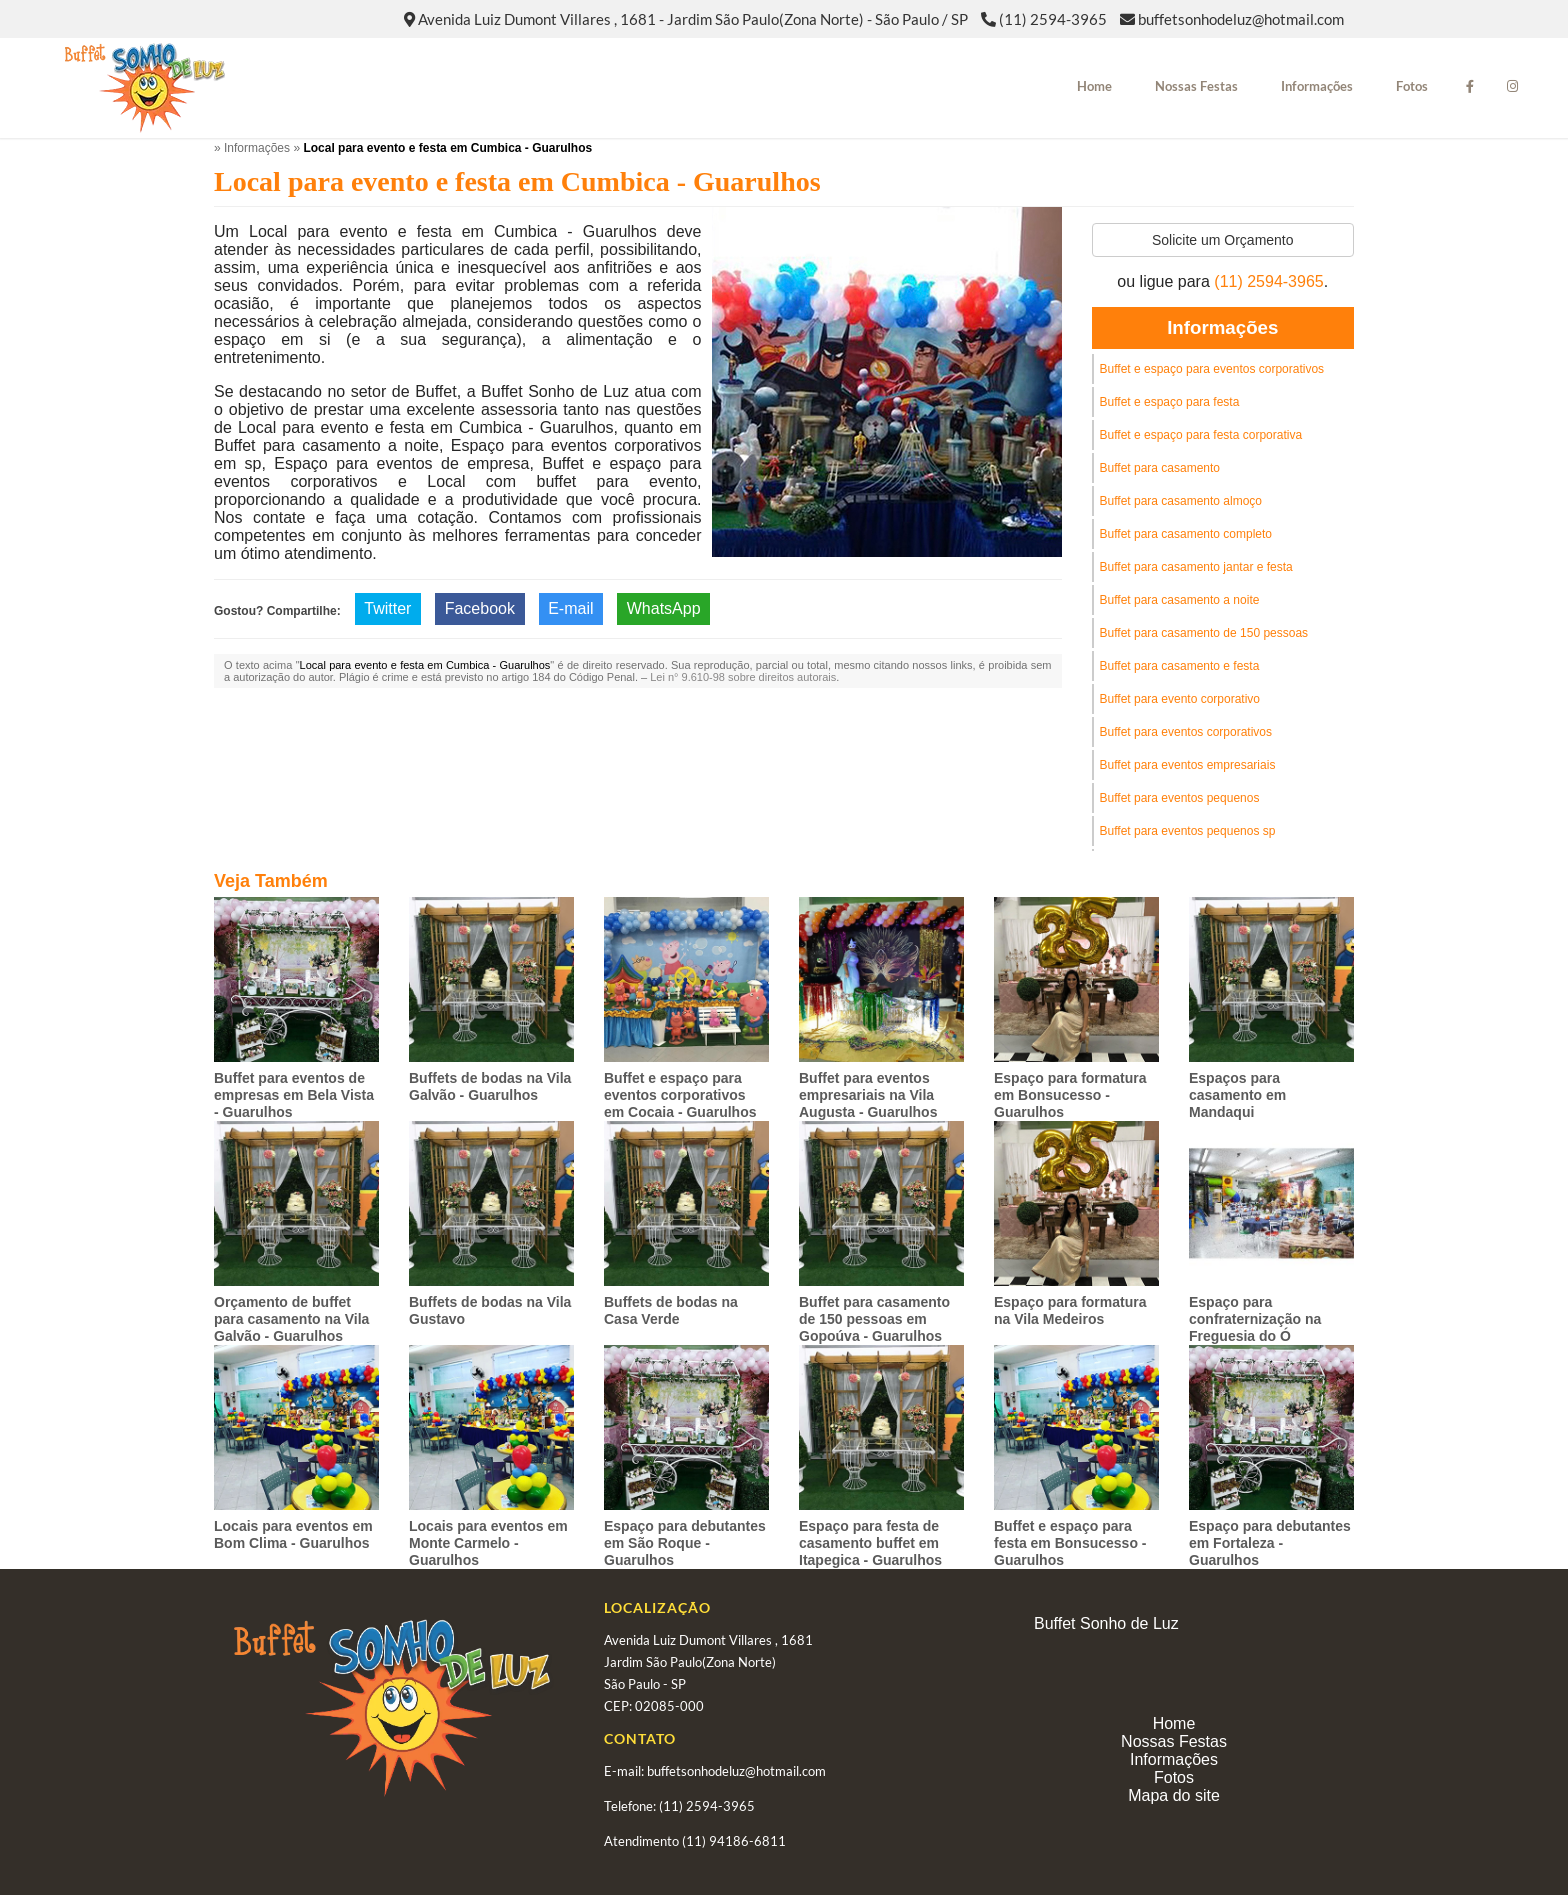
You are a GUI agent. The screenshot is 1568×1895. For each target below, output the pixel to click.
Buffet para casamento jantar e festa (1196, 567)
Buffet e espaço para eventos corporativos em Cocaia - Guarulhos (680, 1095)
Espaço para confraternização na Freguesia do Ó (1255, 1319)
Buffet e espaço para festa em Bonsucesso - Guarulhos (1070, 1543)
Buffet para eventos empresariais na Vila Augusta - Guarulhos (868, 1095)
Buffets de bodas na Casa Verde (671, 1310)
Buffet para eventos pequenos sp (1188, 831)
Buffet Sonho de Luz (1106, 1623)
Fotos (1412, 86)
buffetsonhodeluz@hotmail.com (1241, 19)
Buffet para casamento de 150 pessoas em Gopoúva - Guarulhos (874, 1319)
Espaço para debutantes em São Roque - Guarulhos (685, 1543)
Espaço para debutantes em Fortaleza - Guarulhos (1270, 1543)
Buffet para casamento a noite (1180, 600)
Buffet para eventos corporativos (1186, 732)
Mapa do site (1174, 1795)
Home (1094, 86)
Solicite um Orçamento (1223, 240)
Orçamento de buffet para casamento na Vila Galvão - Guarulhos (291, 1319)
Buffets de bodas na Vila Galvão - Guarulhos (490, 1086)
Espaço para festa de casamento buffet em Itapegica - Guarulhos (870, 1543)
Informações (1317, 86)
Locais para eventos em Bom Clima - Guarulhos (293, 1534)
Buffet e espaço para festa (1170, 402)
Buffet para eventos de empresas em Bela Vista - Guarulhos (294, 1095)
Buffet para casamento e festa (1180, 666)
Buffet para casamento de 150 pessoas (1204, 633)
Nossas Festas (1196, 86)
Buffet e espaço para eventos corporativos (1212, 369)
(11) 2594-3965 (1053, 19)
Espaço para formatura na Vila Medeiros (1070, 1310)
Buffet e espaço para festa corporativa (1201, 435)
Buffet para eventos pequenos (1180, 798)
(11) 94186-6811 (734, 1841)
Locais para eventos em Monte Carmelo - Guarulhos (488, 1543)
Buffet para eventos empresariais (1188, 765)
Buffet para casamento (1160, 468)
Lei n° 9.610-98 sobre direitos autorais (743, 677)
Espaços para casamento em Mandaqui (1237, 1095)
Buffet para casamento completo (1186, 534)
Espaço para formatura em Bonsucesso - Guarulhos (1070, 1095)
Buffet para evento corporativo (1180, 699)
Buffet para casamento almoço (1181, 501)
